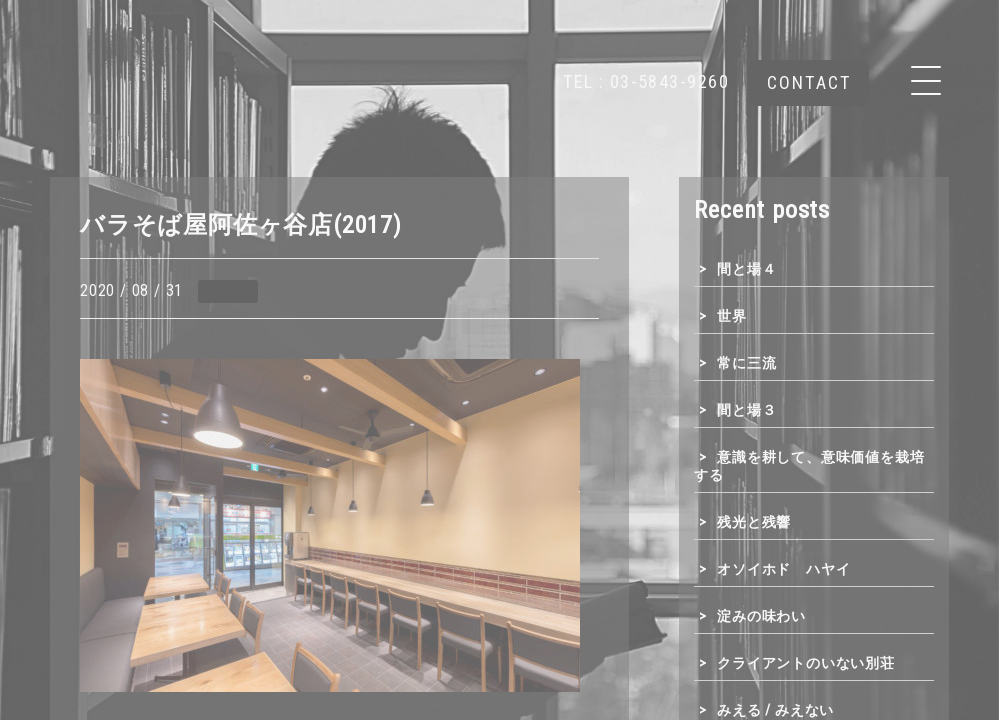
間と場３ (746, 410)
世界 (732, 316)
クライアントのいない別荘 (806, 663)
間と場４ (746, 269)
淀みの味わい (761, 616)
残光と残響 (754, 522)
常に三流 (746, 363)
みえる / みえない (775, 710)
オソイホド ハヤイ (783, 569)
